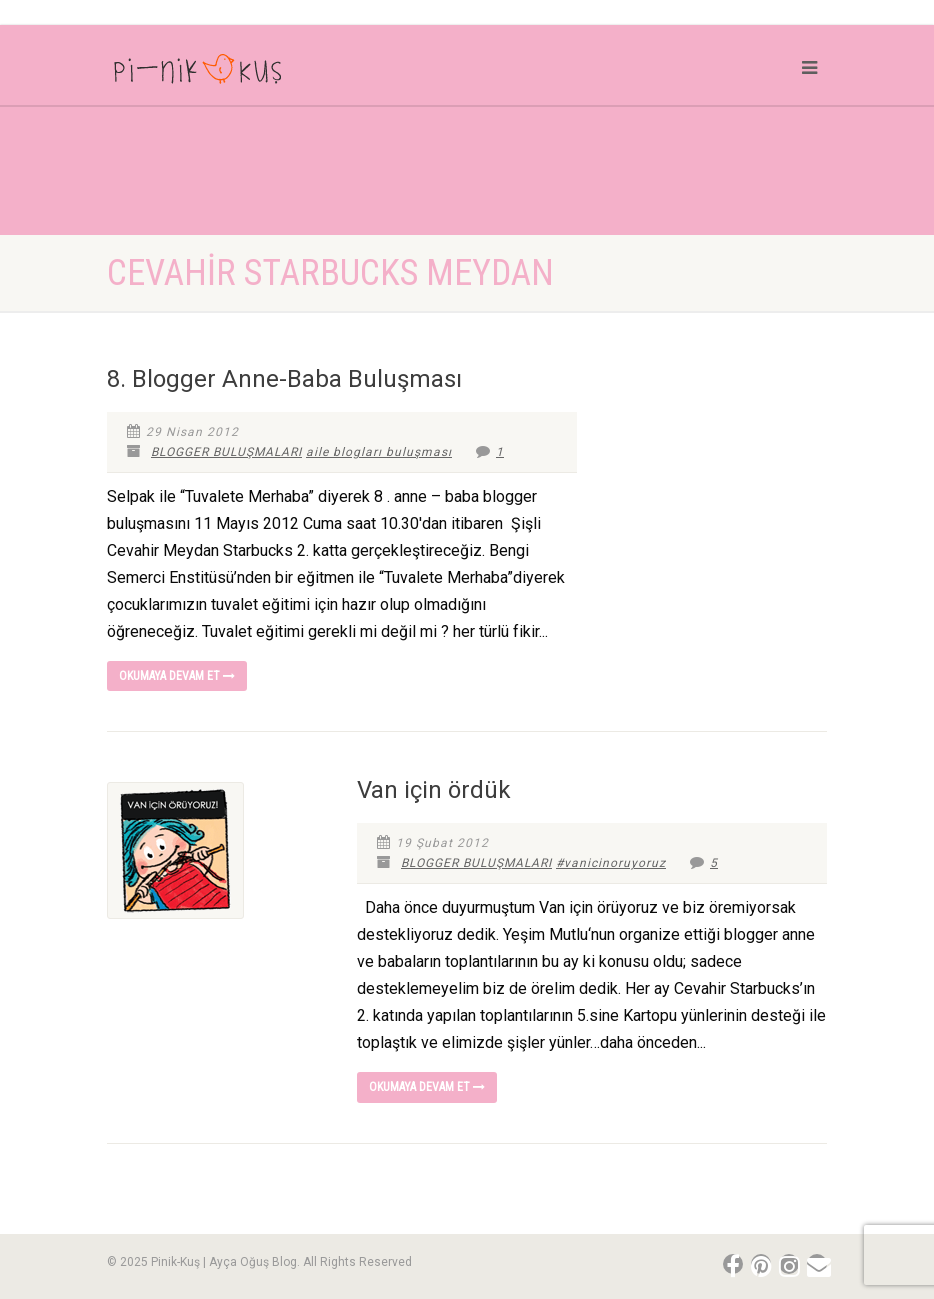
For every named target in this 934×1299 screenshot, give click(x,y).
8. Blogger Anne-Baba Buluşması (284, 379)
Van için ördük (434, 790)
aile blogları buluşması (379, 452)
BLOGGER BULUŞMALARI (226, 452)
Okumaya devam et (177, 676)
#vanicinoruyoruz (611, 863)
